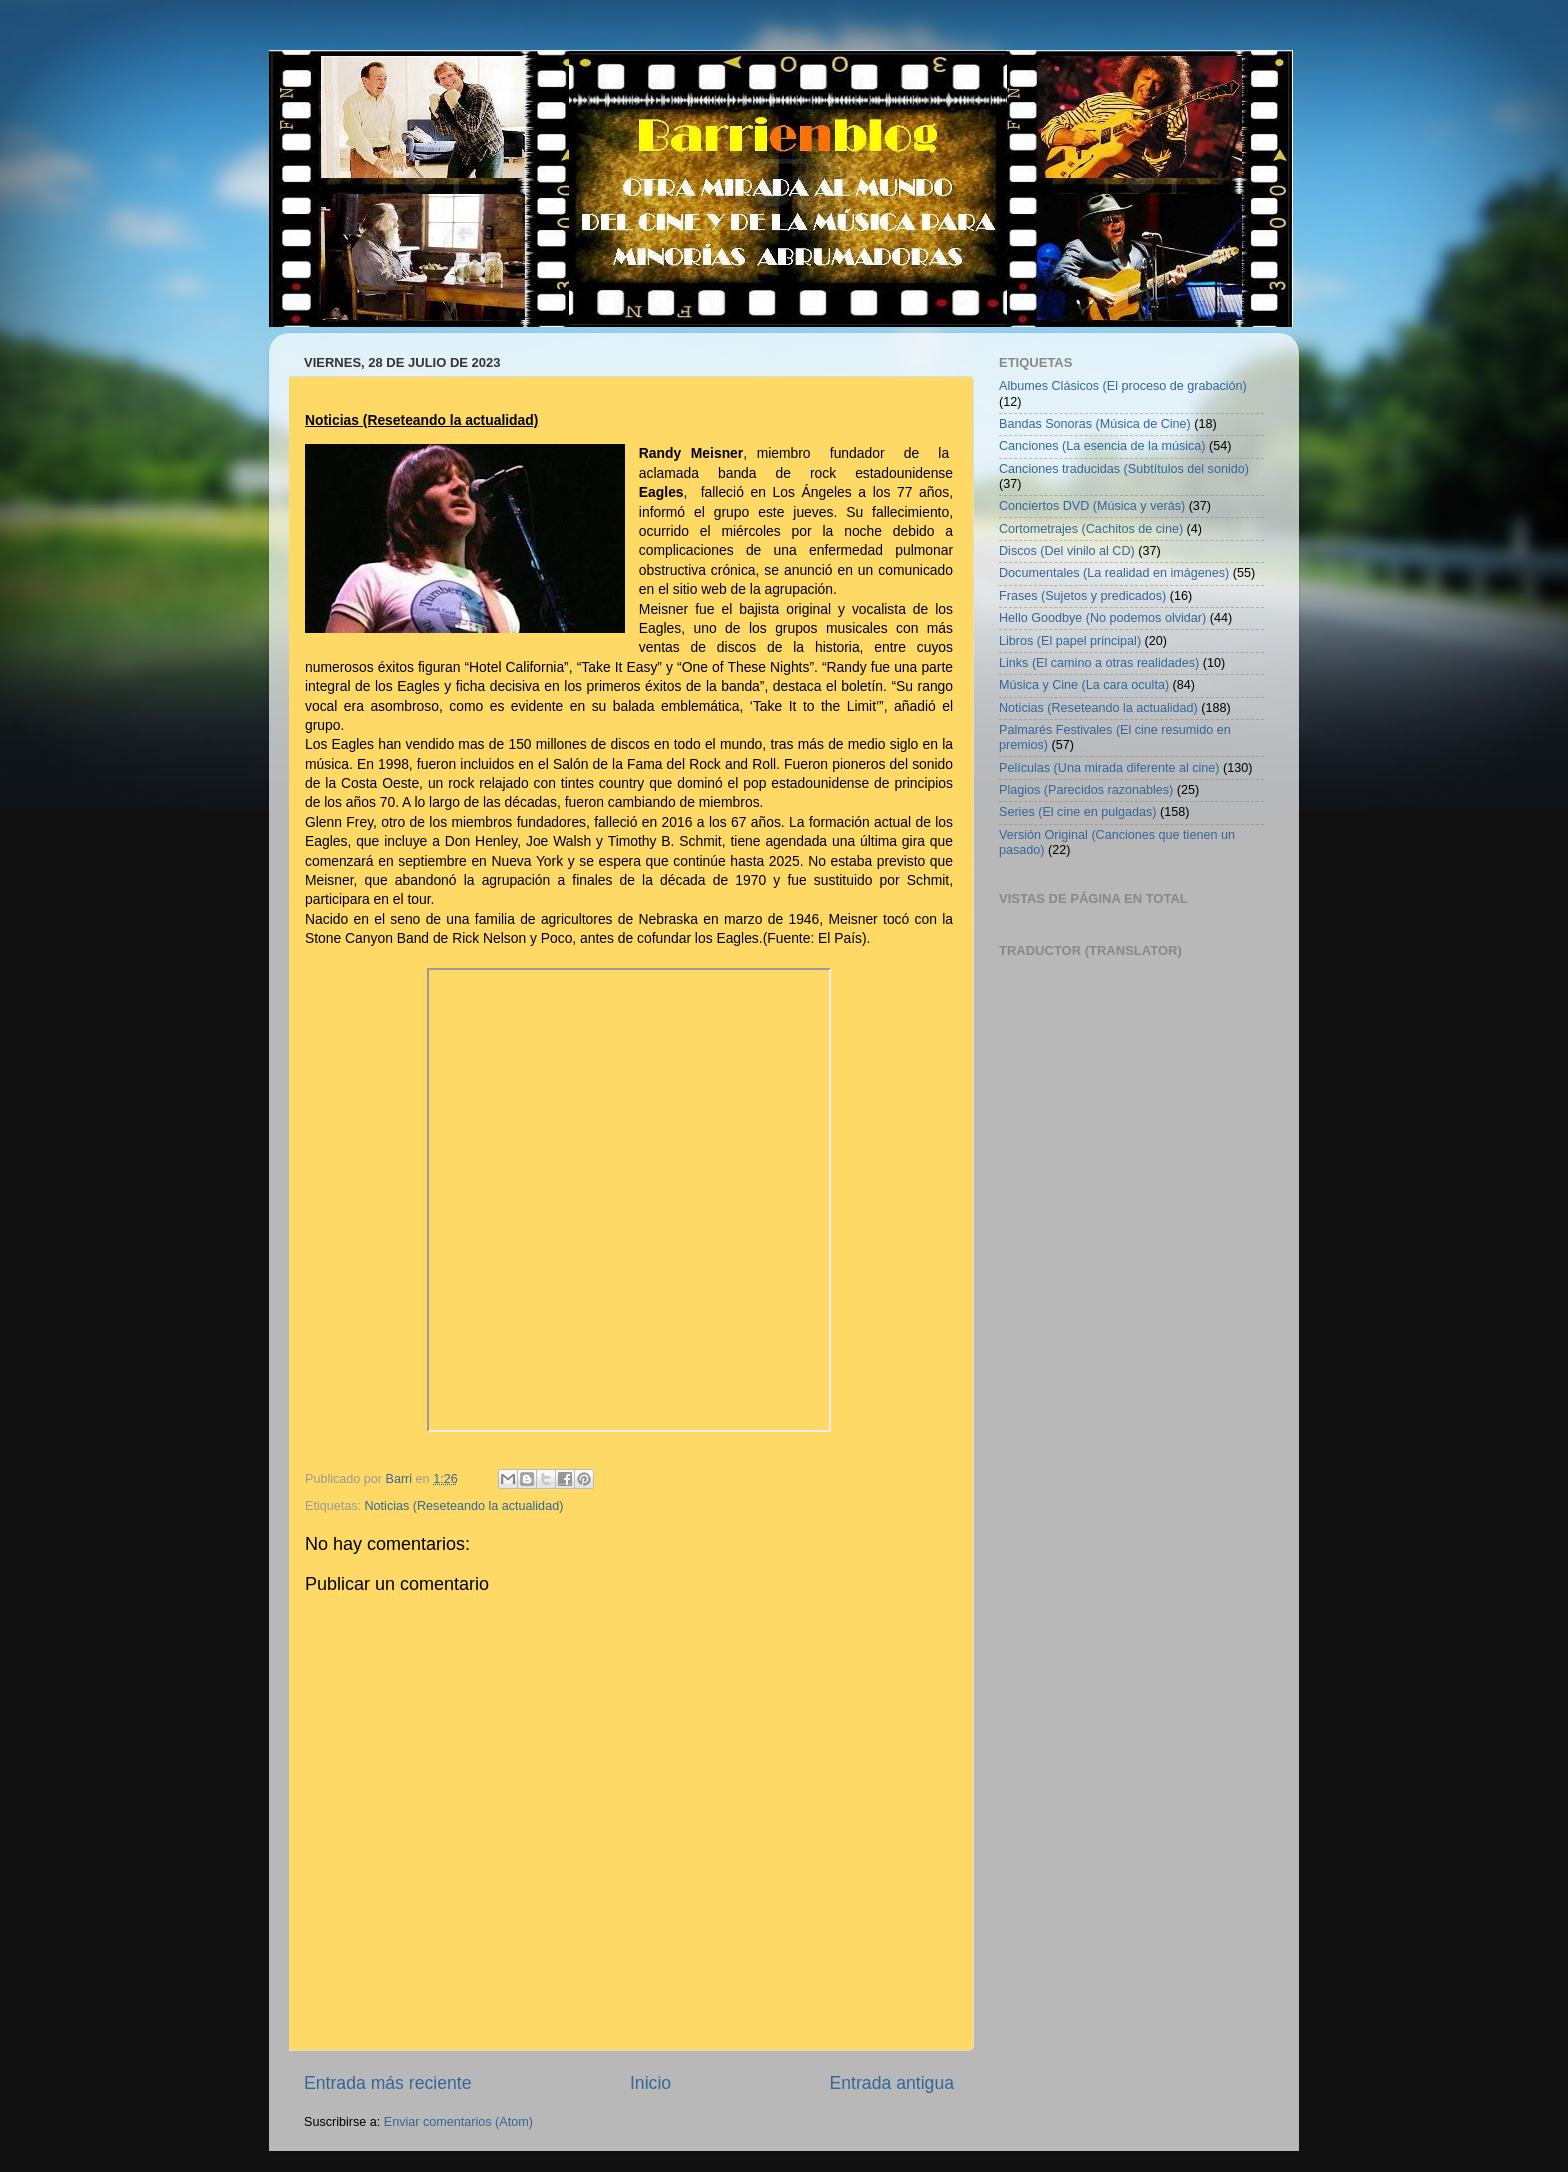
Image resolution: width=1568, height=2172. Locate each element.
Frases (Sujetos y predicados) (1082, 596)
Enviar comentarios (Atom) (458, 2122)
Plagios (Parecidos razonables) (1086, 790)
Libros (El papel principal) (1070, 641)
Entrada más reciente (388, 2083)
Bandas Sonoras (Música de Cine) (1095, 424)
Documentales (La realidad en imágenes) (1114, 573)
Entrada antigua (892, 2083)
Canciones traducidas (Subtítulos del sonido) (1124, 469)
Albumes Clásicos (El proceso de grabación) (1123, 386)
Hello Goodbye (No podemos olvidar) (1102, 618)
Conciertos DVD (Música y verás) (1092, 506)
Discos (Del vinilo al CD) (1067, 551)
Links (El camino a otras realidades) (1099, 663)
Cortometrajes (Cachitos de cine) (1091, 529)
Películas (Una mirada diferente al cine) (1109, 768)
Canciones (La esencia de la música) (1102, 446)
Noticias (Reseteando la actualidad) (464, 1506)
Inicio (650, 2083)
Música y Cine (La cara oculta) (1084, 685)
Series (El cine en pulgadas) (1078, 812)
